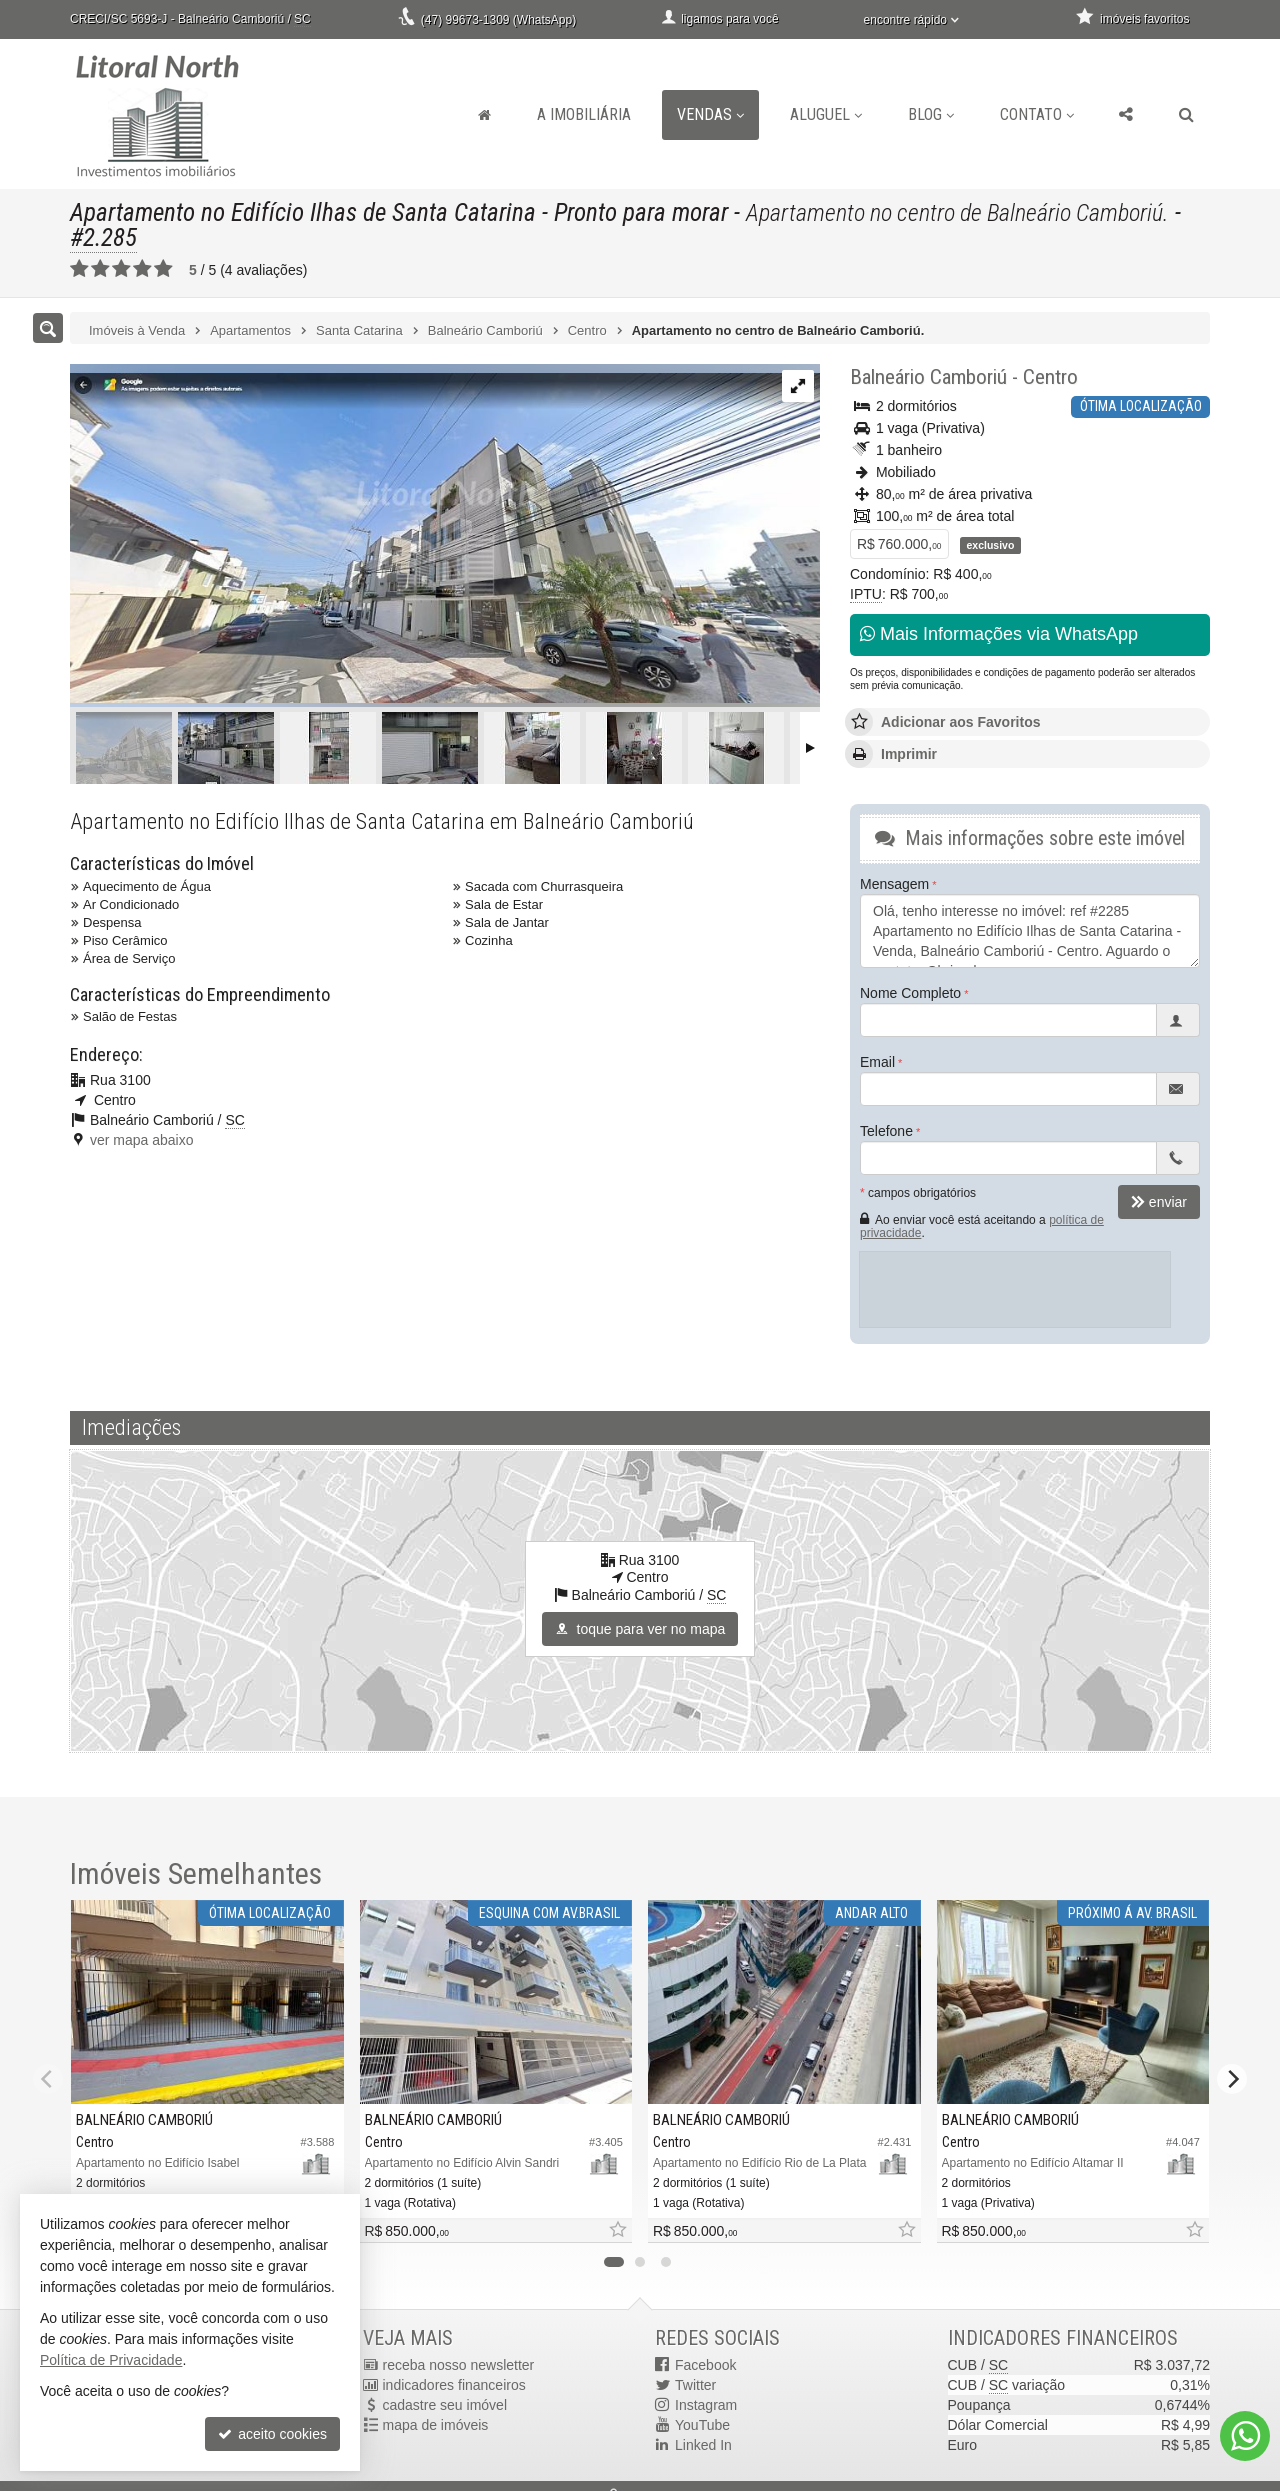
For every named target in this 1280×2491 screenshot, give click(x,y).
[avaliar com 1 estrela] (79, 269)
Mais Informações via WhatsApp (999, 634)
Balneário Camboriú (928, 377)
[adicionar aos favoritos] (617, 2230)
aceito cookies (272, 2434)
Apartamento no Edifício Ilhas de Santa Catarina (303, 212)
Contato (1037, 114)
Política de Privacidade (111, 2360)
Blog (931, 114)
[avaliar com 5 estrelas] (163, 269)
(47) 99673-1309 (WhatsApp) (498, 20)
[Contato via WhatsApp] (1245, 2436)
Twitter (695, 2385)
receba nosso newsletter (459, 2365)
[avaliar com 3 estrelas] (121, 269)
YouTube (702, 2425)
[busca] (1186, 115)
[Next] (1232, 2079)
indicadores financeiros (454, 2385)
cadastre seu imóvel (445, 2405)
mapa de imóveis (436, 2425)
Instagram (706, 2405)
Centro (1050, 377)
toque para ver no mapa (640, 1629)
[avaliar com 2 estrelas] (100, 269)
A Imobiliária (584, 114)
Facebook (705, 2365)
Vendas (710, 114)
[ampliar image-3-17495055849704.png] (445, 532)
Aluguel (826, 114)
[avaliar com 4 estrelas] (142, 269)
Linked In (703, 2445)
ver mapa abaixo (142, 1140)
